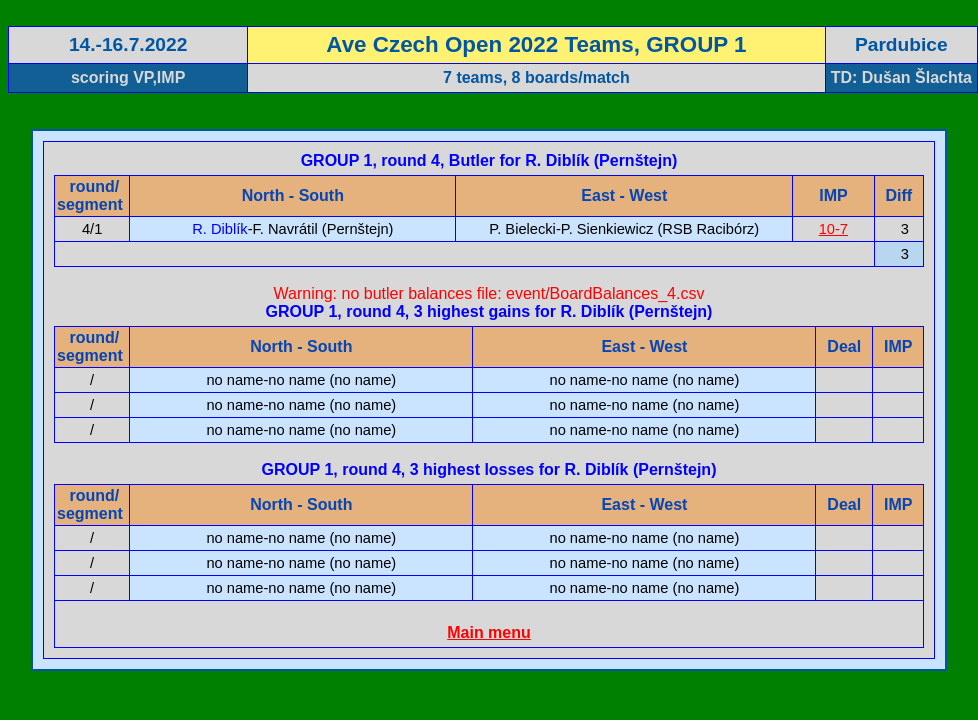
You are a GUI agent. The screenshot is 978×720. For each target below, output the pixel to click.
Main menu (489, 632)
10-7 (833, 229)
